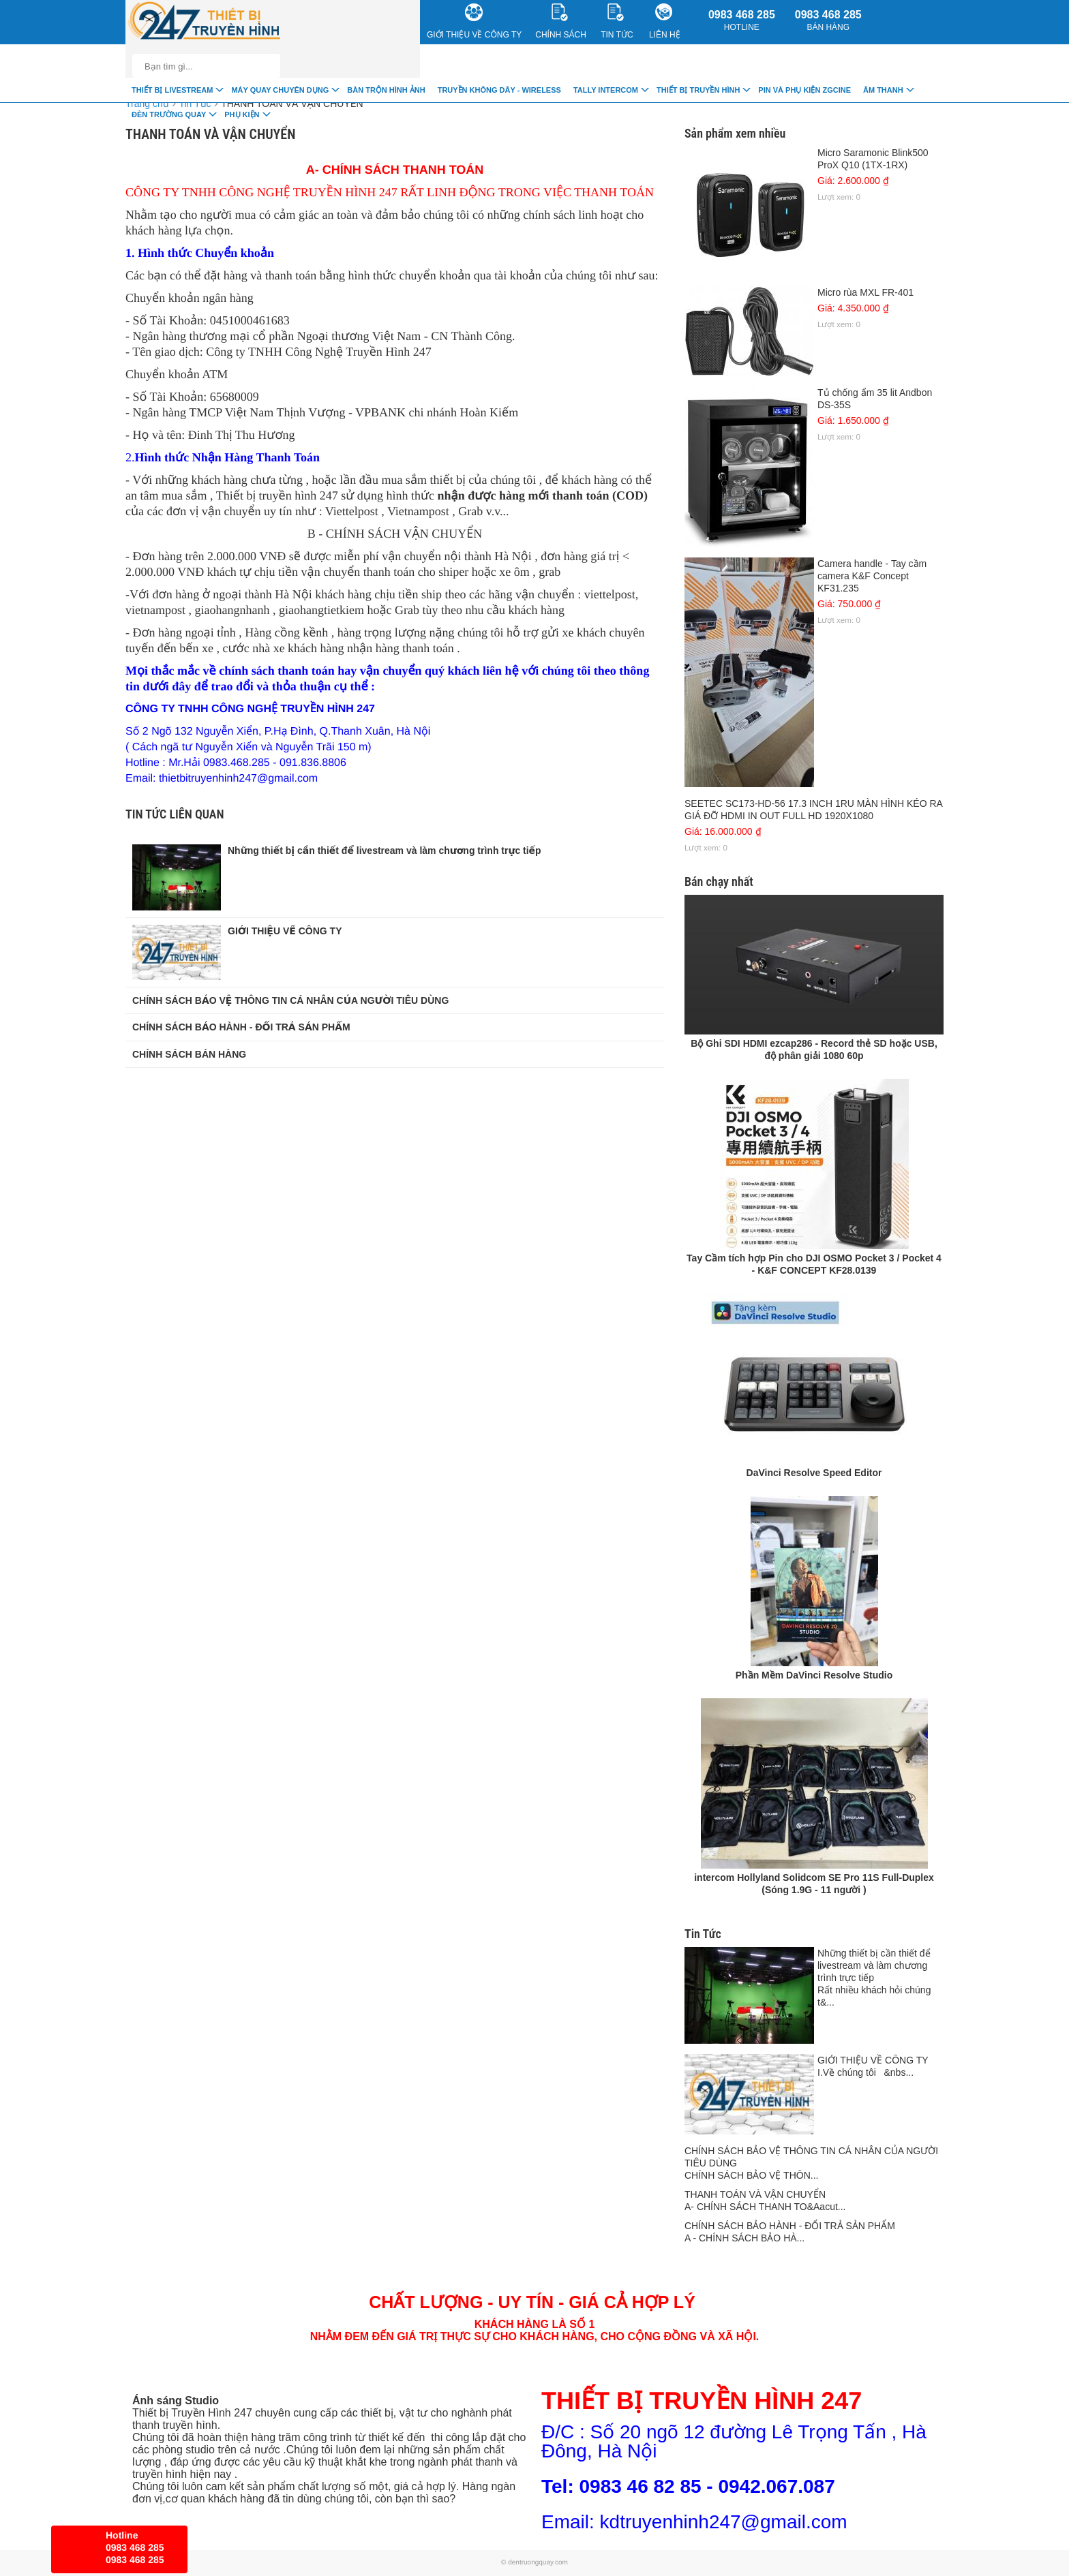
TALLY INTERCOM (605, 90)
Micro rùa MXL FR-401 (814, 308)
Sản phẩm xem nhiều (734, 133)
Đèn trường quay (169, 114)
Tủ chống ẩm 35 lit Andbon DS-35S (814, 414)
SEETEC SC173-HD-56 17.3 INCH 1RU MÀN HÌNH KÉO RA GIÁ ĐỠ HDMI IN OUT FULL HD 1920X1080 (814, 825)
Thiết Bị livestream (172, 90)
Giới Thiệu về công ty (474, 21)
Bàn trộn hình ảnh (386, 90)
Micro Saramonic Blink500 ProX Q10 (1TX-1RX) (814, 174)
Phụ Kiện (241, 114)
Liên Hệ (664, 21)
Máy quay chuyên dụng (280, 90)
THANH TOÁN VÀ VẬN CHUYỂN (292, 103)
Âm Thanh (883, 90)
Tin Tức (702, 1934)
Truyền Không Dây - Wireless (499, 90)
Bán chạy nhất (718, 881)
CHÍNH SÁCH (560, 21)
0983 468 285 (741, 20)
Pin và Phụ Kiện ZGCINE (804, 90)
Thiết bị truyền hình (698, 90)
